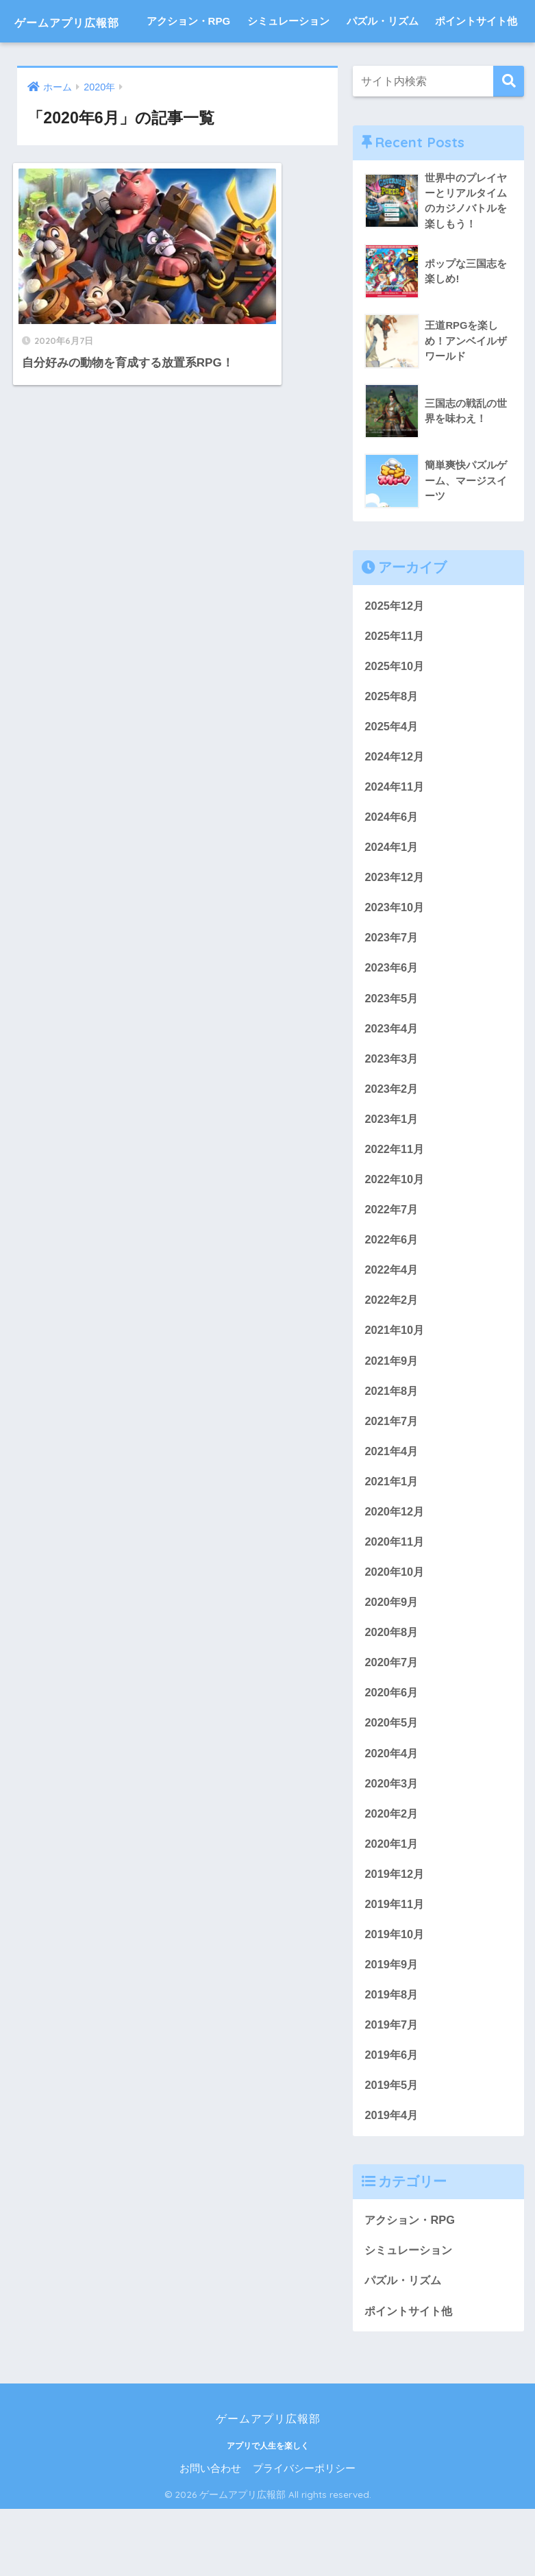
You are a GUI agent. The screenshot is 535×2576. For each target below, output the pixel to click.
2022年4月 (392, 1322)
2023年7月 (392, 985)
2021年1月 (392, 1537)
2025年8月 (392, 740)
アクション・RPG (189, 63)
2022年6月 (392, 1291)
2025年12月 (395, 648)
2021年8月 (392, 1445)
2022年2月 (392, 1353)
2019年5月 (392, 2149)
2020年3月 (392, 1843)
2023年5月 (392, 1047)
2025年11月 (395, 679)
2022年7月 (392, 1260)
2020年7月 (392, 1720)
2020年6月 (392, 1751)
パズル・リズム (383, 63)
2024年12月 (395, 801)
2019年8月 (392, 2057)
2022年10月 (395, 1230)
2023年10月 (395, 954)
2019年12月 (395, 1935)
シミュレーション (288, 63)
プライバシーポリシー (304, 2535)
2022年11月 (395, 1199)
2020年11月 (395, 1598)
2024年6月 (392, 862)
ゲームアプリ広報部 (90, 21)
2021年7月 (392, 1475)
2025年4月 (392, 771)
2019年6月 (392, 2118)
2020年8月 (392, 1689)
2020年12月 (395, 1567)
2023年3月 (392, 1108)
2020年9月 (392, 1659)
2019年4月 (392, 2180)
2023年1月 (392, 1169)
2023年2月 (392, 1138)
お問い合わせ (210, 2535)
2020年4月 (392, 1812)
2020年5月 (392, 1781)
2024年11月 (395, 832)
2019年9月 (392, 2026)
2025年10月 (395, 710)
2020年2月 (392, 1873)
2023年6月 (392, 1016)
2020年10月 (395, 1628)
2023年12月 (395, 924)
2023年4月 (392, 1077)
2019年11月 (395, 1965)
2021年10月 (395, 1383)
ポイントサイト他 (476, 63)
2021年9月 (392, 1414)
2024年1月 (392, 893)
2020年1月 (392, 1904)
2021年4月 (392, 1506)
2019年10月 (395, 1996)
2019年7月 (392, 2087)
